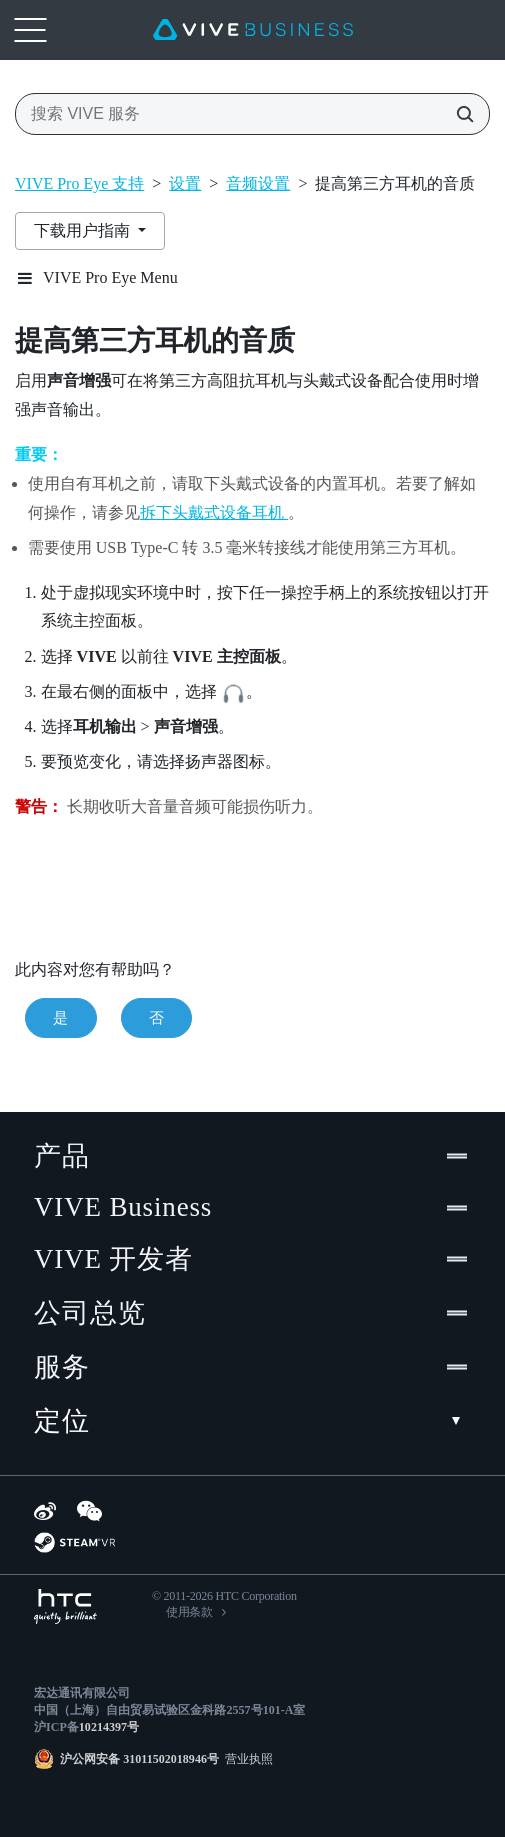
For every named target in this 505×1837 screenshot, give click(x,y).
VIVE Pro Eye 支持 (79, 183)
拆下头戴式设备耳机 (214, 512)
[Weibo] (45, 1511)
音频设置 (258, 183)
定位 (252, 1421)
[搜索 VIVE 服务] (459, 114)
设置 (185, 183)
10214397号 (109, 1727)
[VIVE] (253, 30)
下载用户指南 (84, 230)
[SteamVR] (74, 1542)
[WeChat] (89, 1511)
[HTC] (65, 1606)
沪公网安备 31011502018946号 (139, 1759)
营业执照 (246, 1759)
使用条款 (189, 1612)
